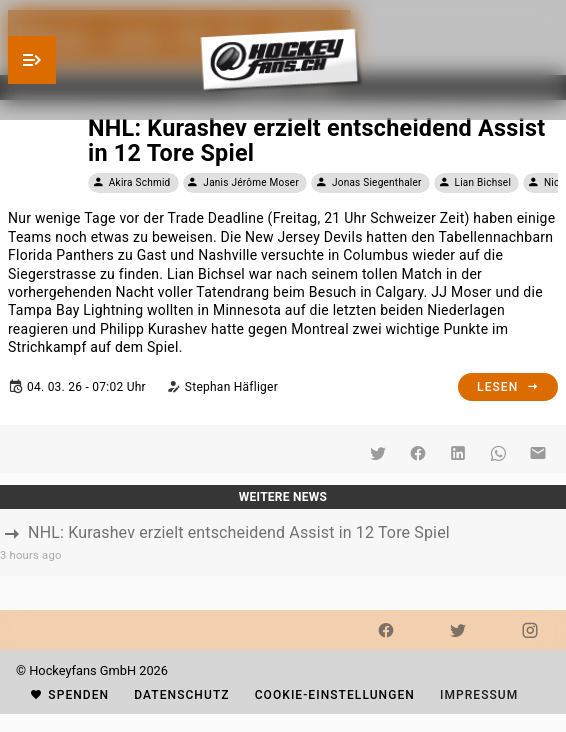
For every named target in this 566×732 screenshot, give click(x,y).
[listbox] (283, 542)
